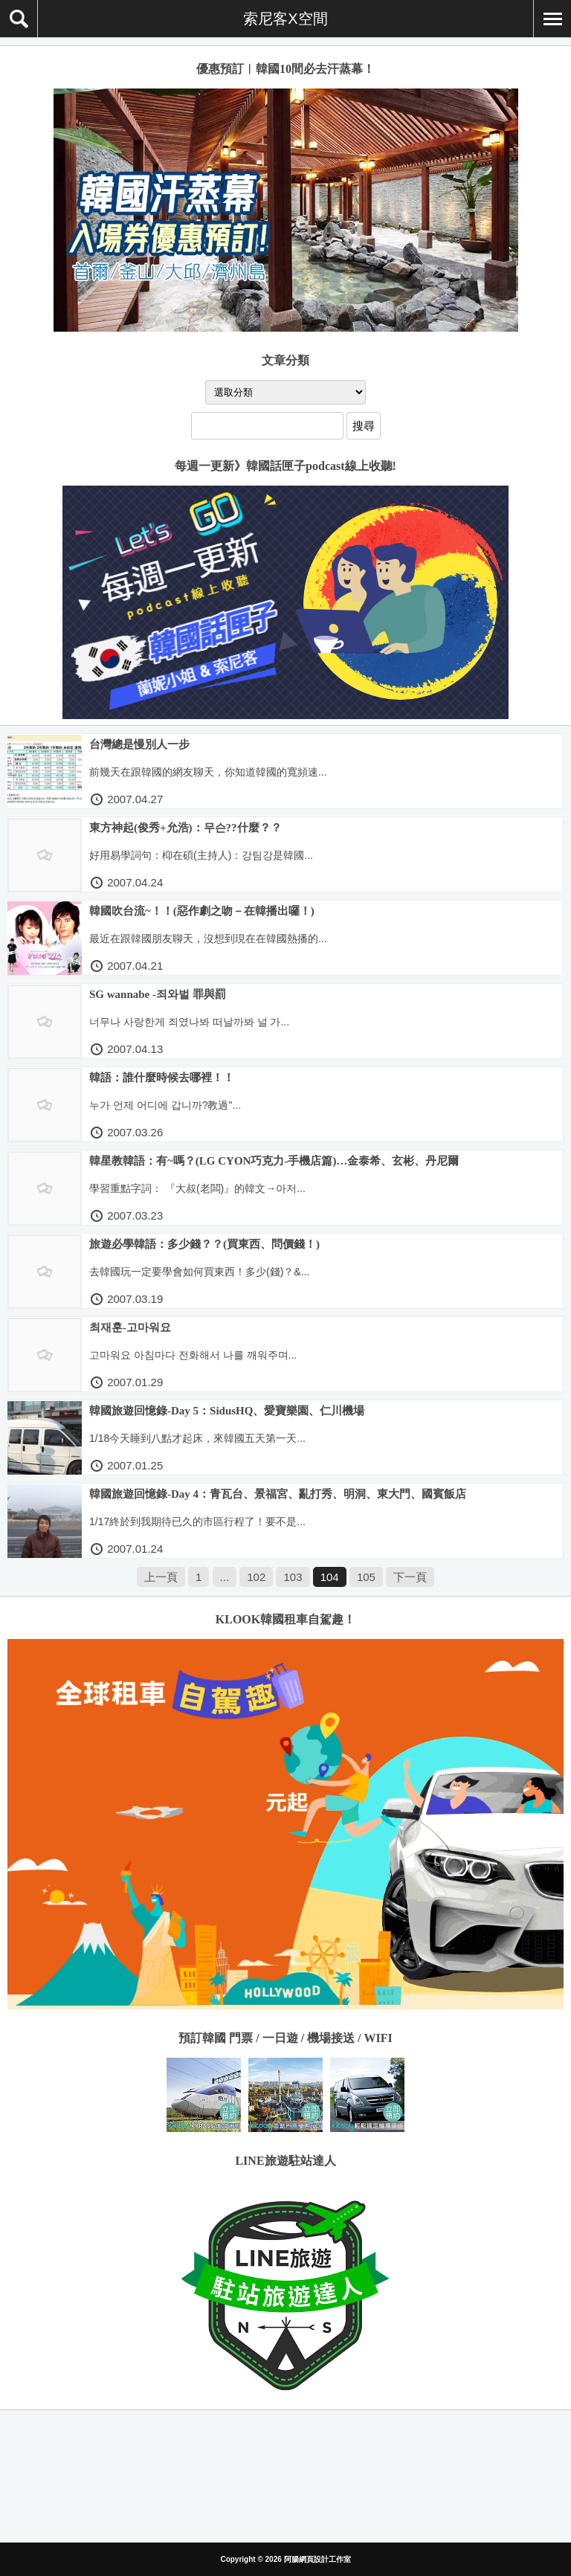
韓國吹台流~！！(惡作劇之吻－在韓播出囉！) (201, 911)
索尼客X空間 (285, 18)
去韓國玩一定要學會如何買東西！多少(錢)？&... (199, 1272)
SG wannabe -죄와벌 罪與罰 (157, 994)
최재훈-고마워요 (130, 1327)
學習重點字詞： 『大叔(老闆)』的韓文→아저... (197, 1188)
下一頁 (410, 1577)
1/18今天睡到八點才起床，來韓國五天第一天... (197, 1438)
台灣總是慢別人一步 (139, 744)
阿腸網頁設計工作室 (317, 2559)
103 (292, 1577)
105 (366, 1577)
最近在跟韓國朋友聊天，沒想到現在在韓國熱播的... (208, 938)
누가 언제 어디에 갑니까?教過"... (165, 1105)
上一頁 (161, 1577)
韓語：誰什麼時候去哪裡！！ (161, 1077)
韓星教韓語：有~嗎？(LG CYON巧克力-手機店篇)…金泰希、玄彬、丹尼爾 (274, 1161)
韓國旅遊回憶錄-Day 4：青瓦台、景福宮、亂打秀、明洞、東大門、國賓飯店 (277, 1494)
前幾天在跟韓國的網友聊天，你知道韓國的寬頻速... (208, 772)
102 (256, 1577)
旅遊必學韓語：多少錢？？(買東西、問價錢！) (204, 1244)
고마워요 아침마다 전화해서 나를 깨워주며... (193, 1355)
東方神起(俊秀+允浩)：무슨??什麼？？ (185, 828)
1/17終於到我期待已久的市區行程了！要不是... (197, 1521)
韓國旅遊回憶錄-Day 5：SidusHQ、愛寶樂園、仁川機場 (226, 1411)
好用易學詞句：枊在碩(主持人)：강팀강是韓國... (201, 855)
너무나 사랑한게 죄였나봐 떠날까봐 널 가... (189, 1022)
